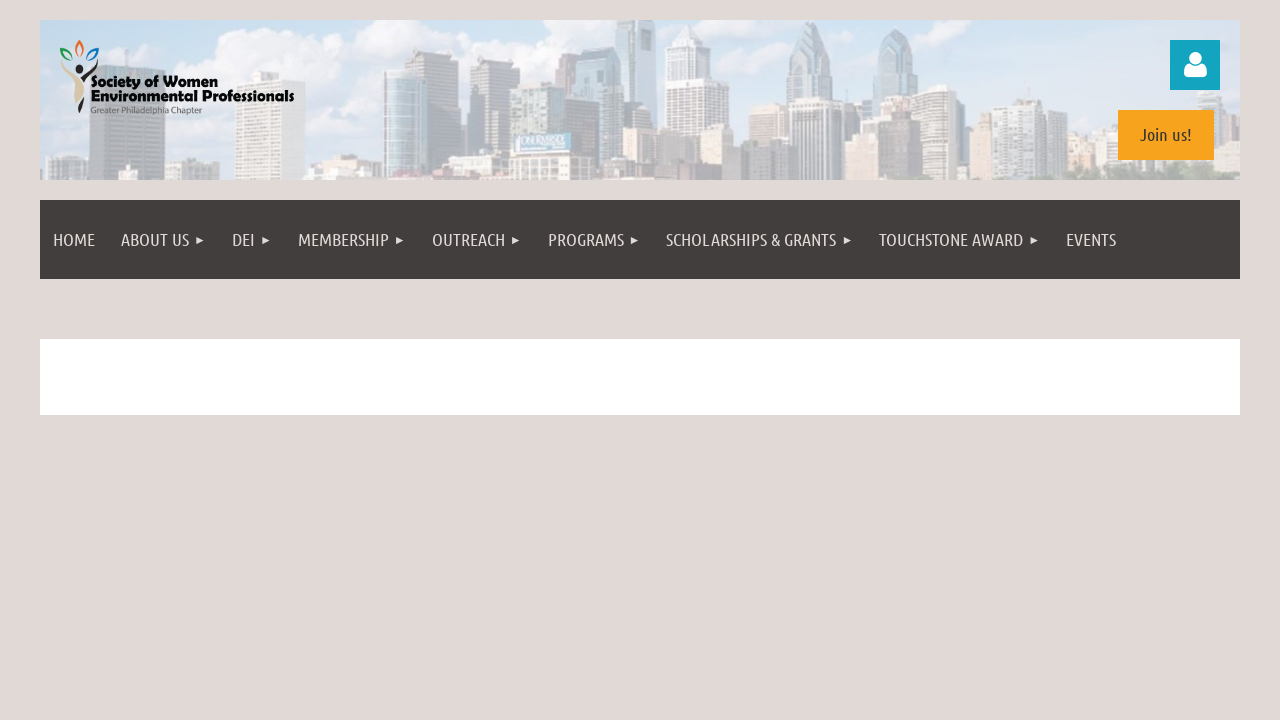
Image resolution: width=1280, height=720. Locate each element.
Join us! (1166, 134)
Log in (1195, 65)
